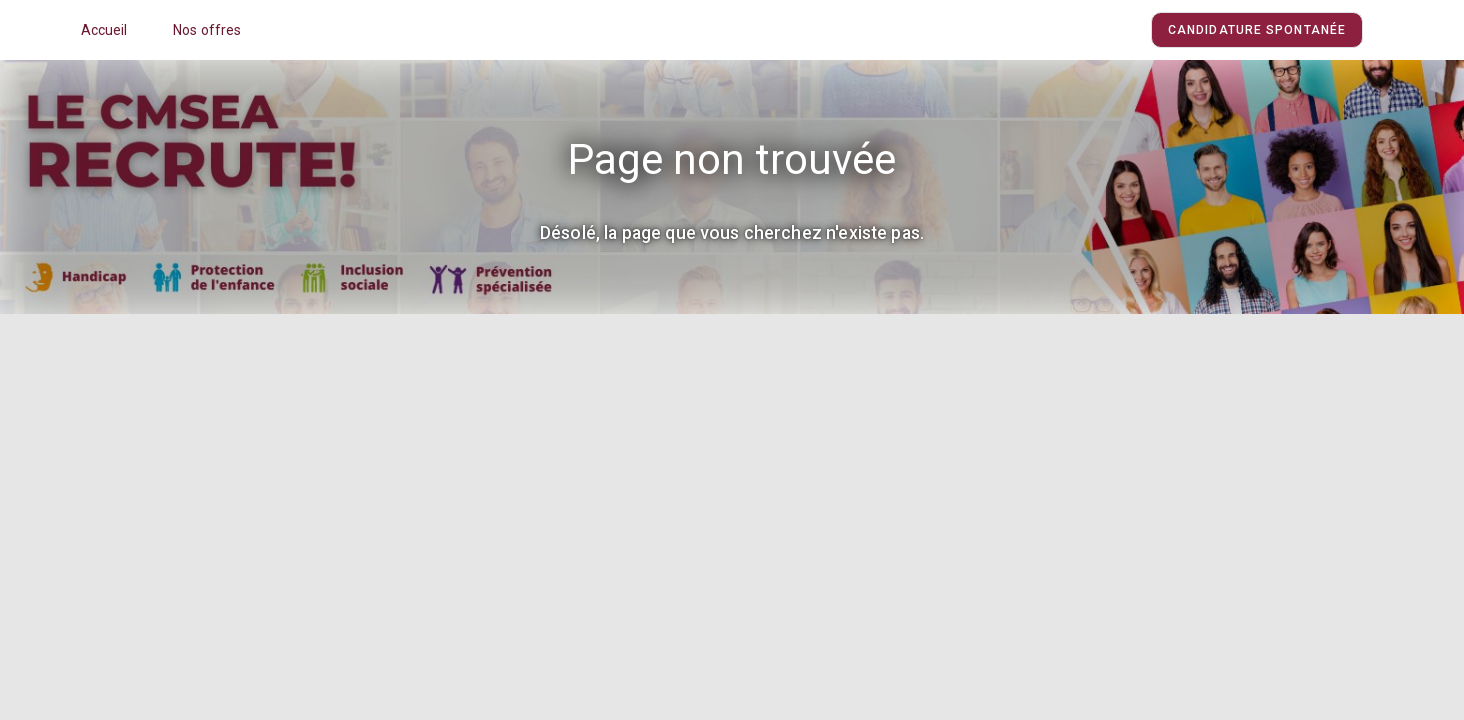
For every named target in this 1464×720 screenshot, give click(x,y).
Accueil (104, 30)
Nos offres (207, 30)
